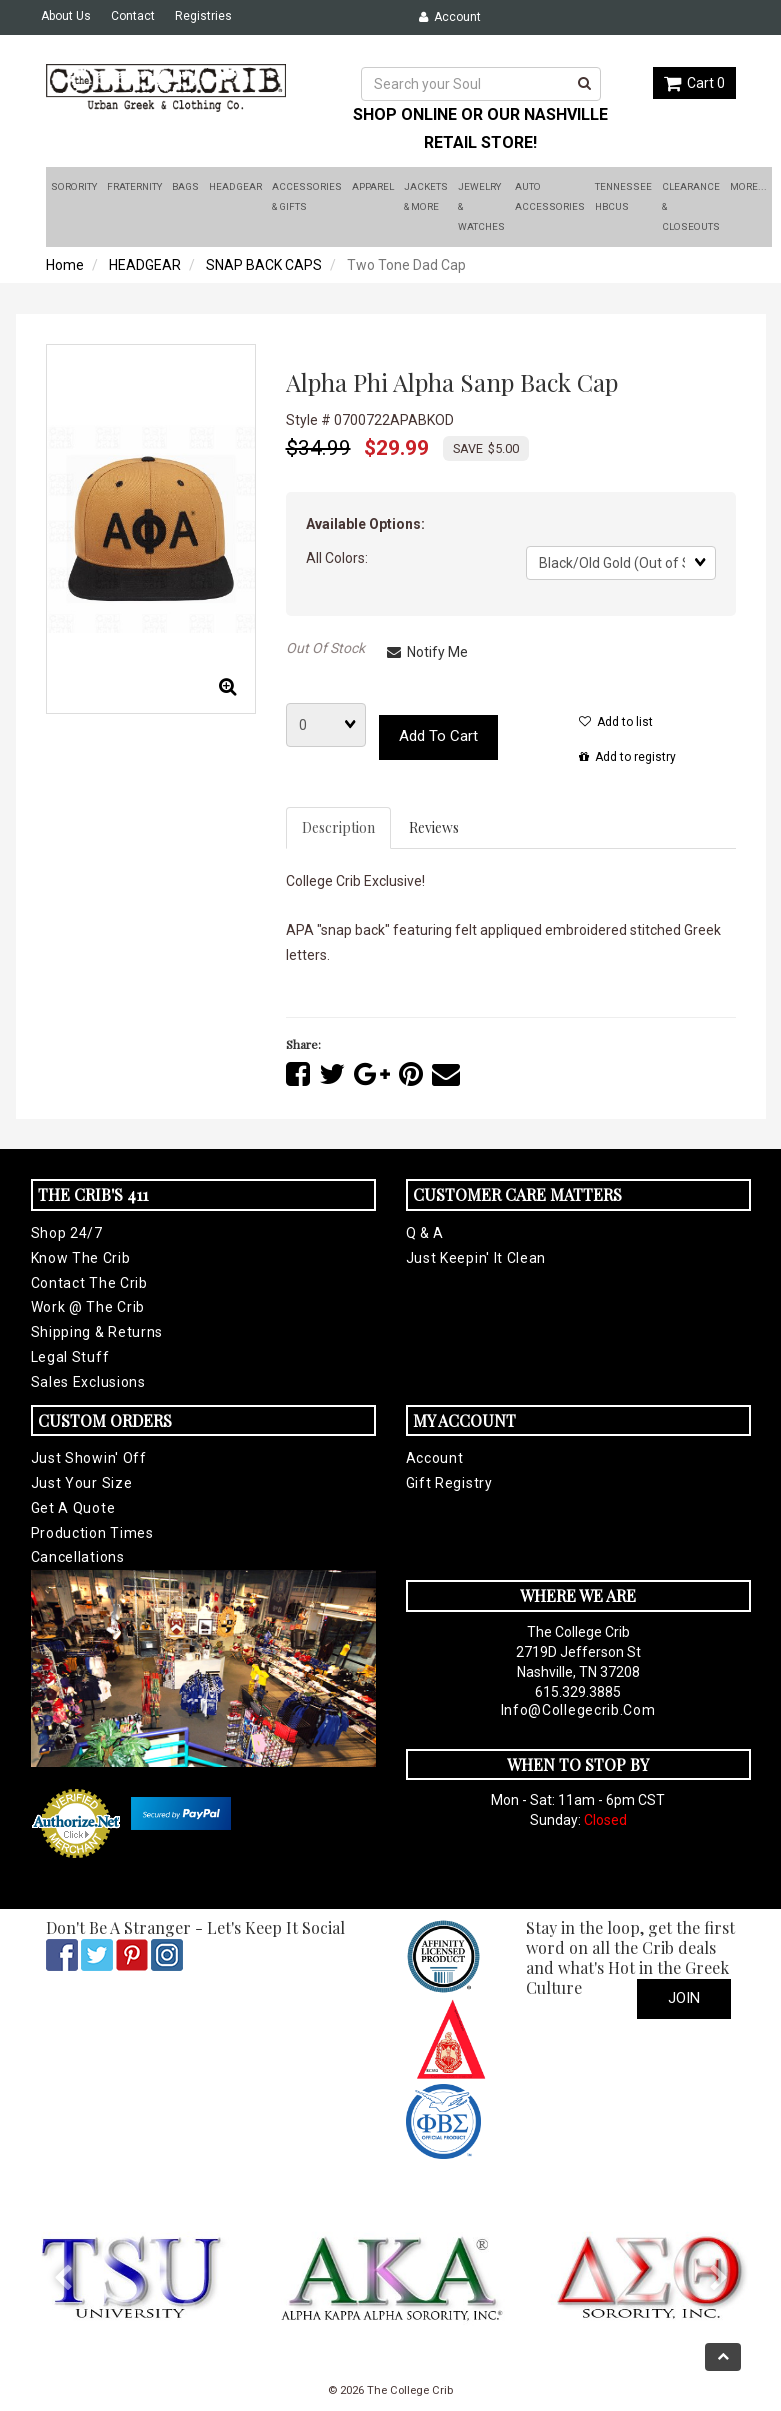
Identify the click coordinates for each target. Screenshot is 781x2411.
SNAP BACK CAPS (264, 265)
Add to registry (627, 757)
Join (684, 1998)
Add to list (616, 722)
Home (65, 265)
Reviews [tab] (434, 827)
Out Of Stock (325, 648)
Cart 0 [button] (694, 83)
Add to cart (438, 736)
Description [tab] (338, 827)
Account (450, 17)
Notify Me (427, 652)
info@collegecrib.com (578, 1710)
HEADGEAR (145, 265)
